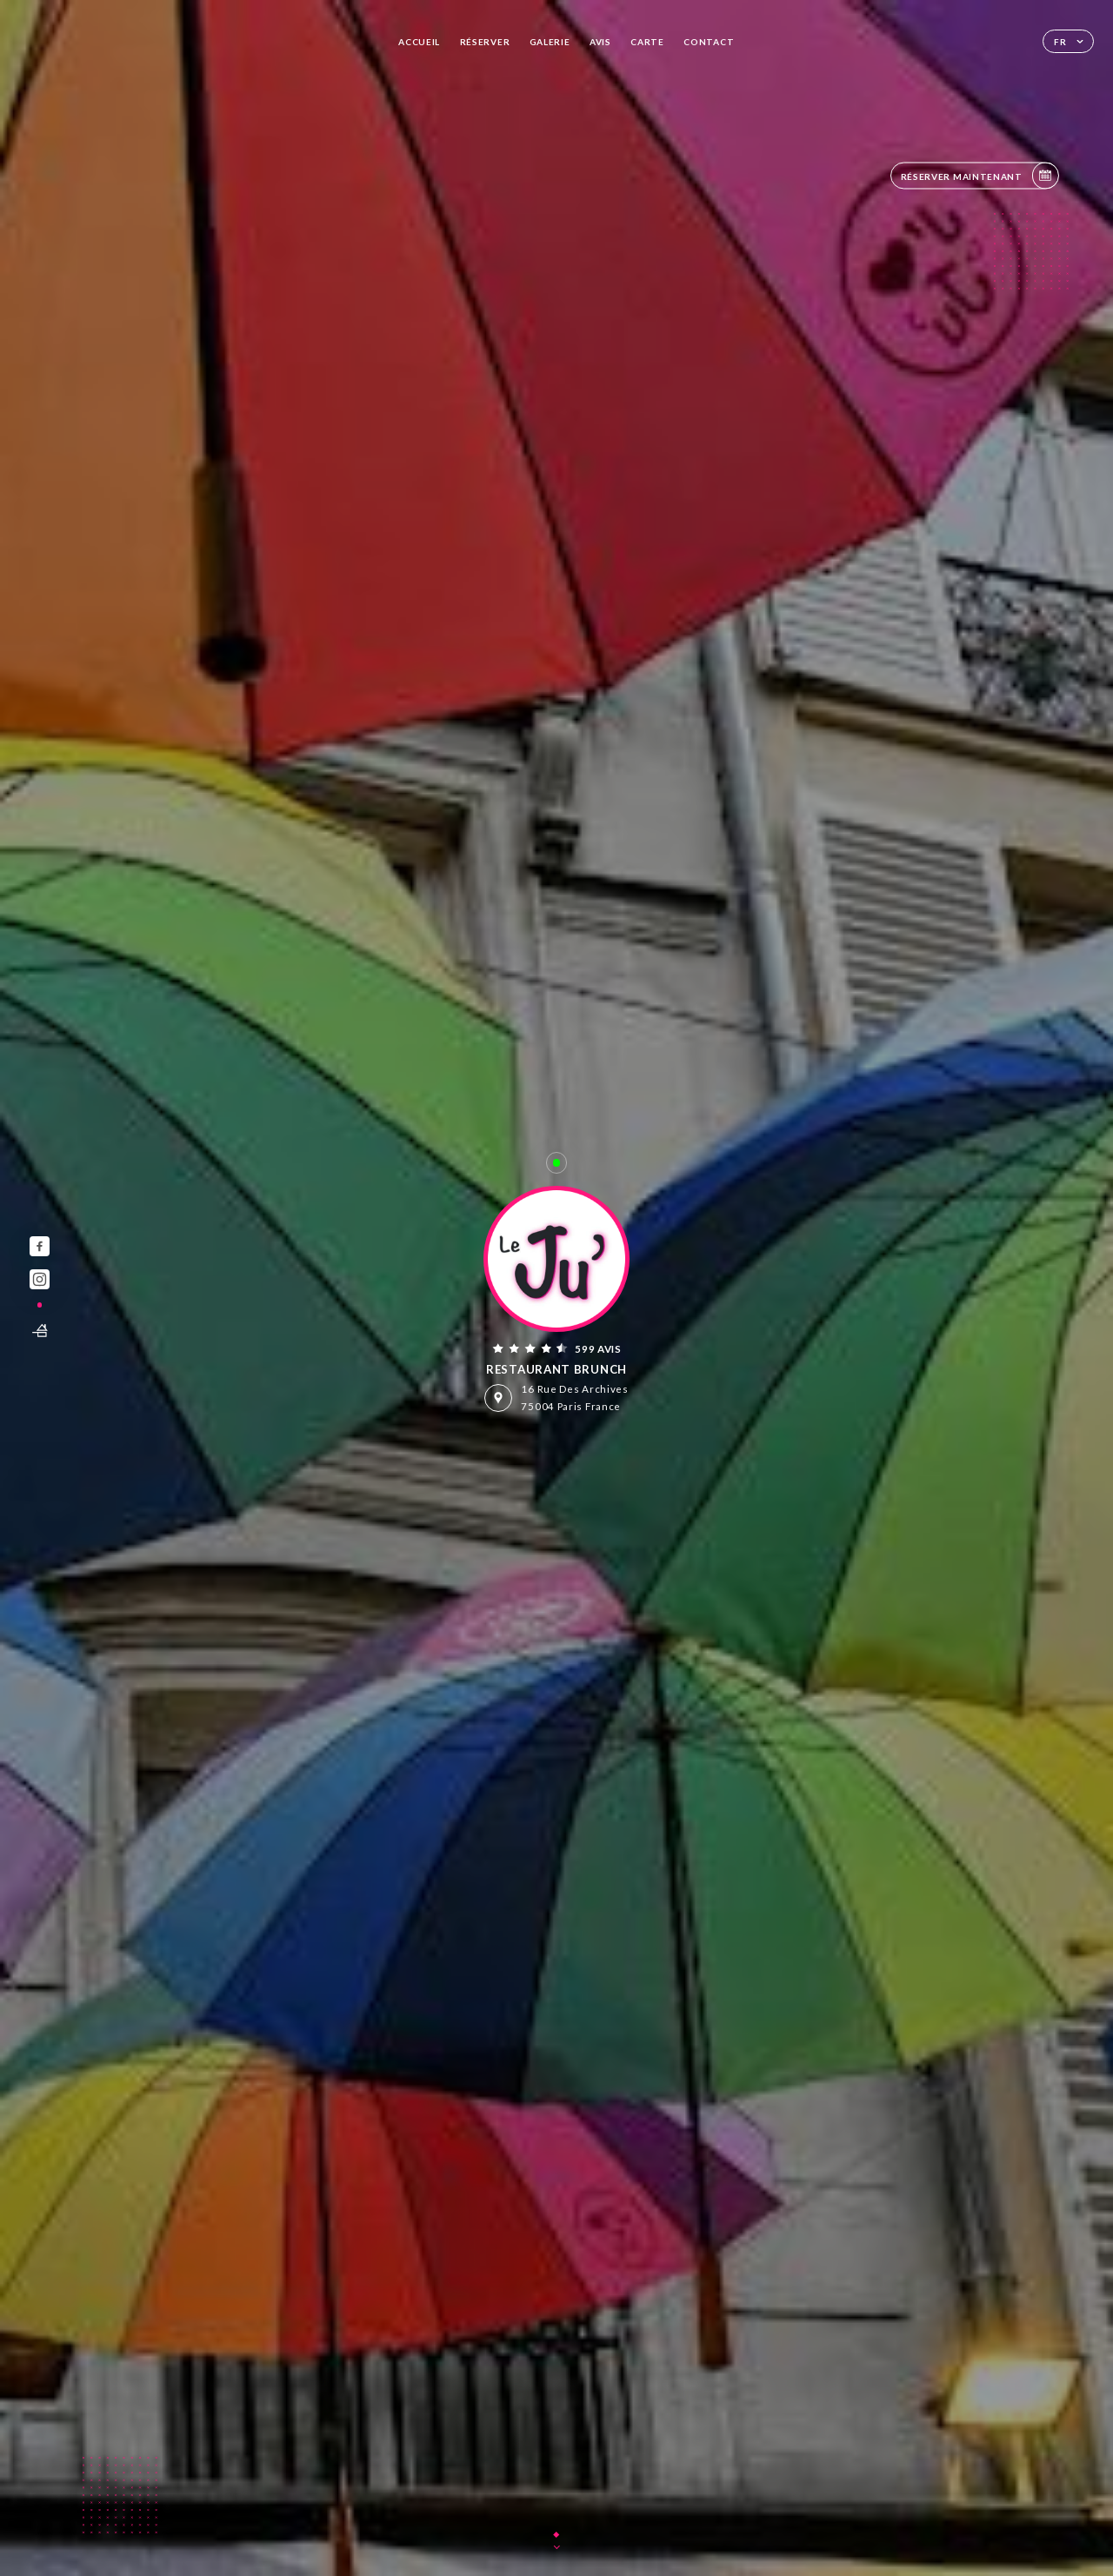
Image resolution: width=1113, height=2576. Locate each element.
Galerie (550, 42)
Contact (708, 42)
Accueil (419, 42)
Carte (647, 42)
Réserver (485, 42)
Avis (600, 42)
